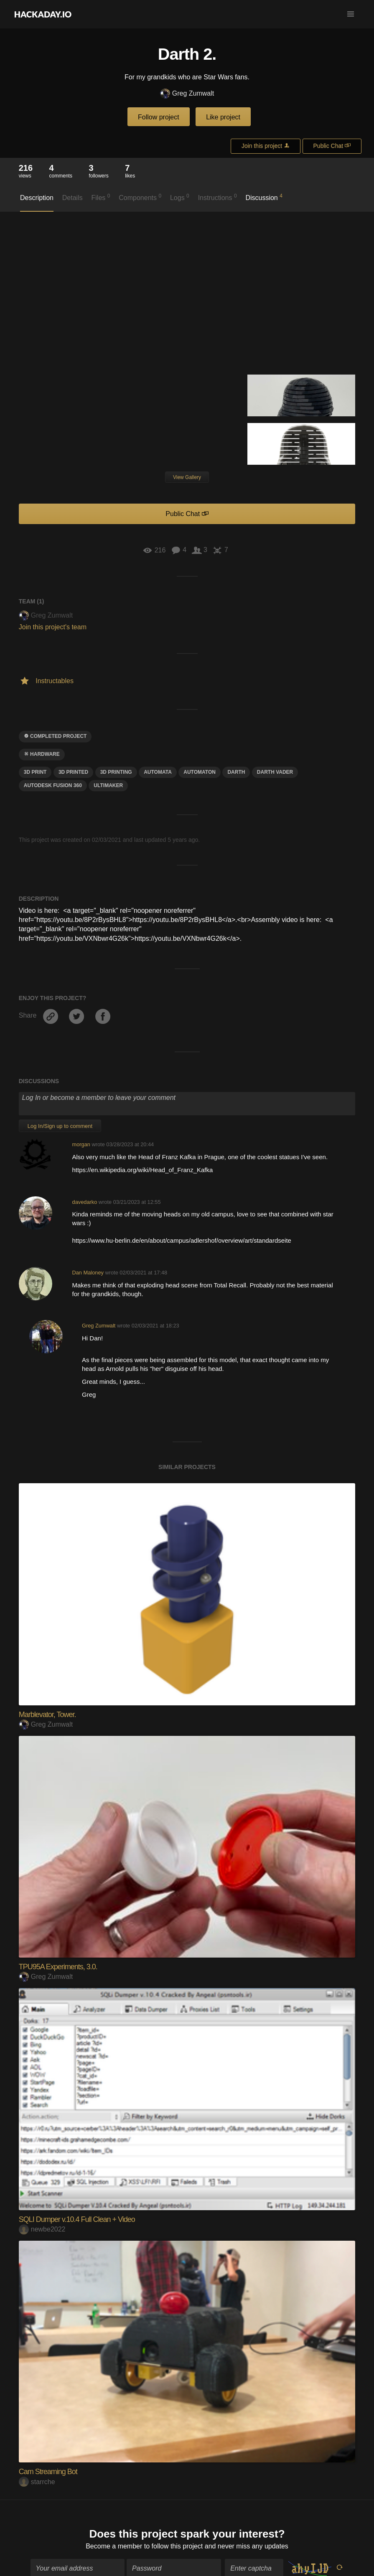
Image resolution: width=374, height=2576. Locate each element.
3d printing (116, 772)
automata (158, 772)
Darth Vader (275, 772)
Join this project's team (53, 627)
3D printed (73, 772)
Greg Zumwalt (187, 94)
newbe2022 (42, 2229)
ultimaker (108, 785)
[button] (350, 14)
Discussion (263, 197)
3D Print (35, 772)
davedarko (84, 1202)
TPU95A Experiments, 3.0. (58, 1967)
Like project (223, 117)
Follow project (158, 117)
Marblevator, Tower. (47, 1714)
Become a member (114, 2542)
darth (236, 772)
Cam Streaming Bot (48, 2471)
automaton (199, 772)
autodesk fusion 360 (53, 785)
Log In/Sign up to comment (60, 1126)
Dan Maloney (88, 1272)
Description (36, 197)
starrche (37, 2481)
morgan (81, 1144)
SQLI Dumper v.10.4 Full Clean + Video (77, 2219)
